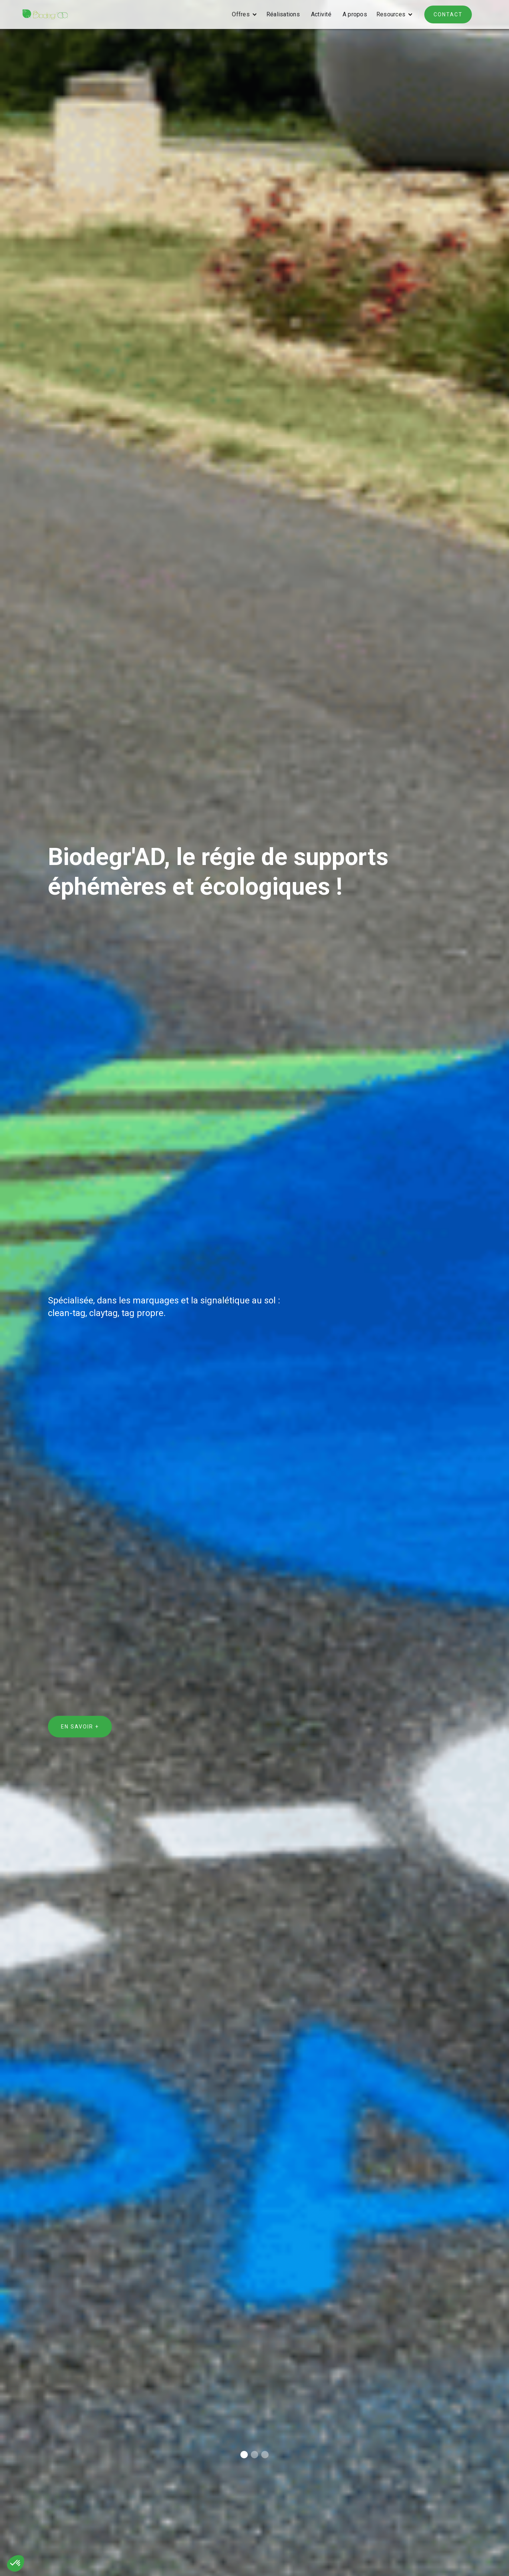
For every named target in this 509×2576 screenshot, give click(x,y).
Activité (321, 14)
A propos (355, 14)
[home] (45, 14)
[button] (242, 14)
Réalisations (283, 14)
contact (448, 14)
